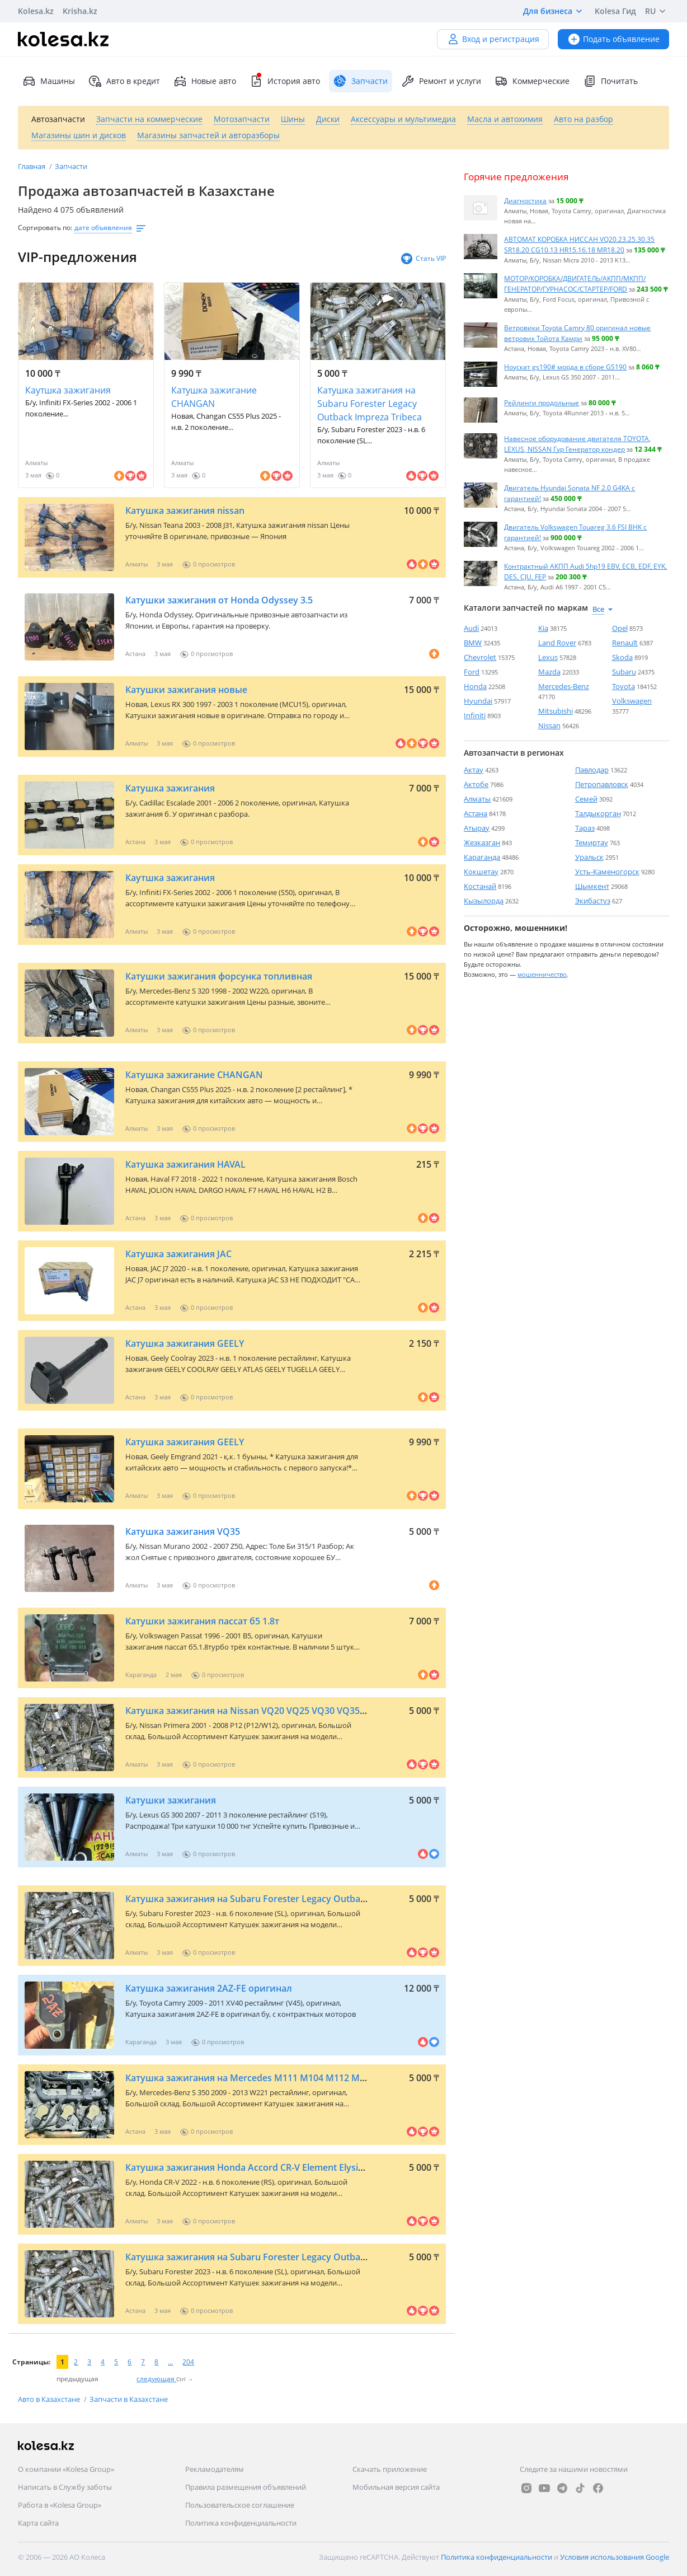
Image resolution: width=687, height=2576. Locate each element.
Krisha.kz (80, 11)
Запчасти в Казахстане (129, 2399)
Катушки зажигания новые (186, 689)
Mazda (549, 672)
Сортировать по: (45, 227)
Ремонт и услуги (441, 81)
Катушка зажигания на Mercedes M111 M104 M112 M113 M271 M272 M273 (288, 2078)
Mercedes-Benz (563, 686)
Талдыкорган (598, 813)
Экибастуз (592, 901)
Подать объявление (613, 39)
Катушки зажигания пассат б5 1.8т (202, 1621)
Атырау (477, 828)
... (170, 2362)
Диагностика (525, 200)
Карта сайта (38, 2523)
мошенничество (542, 974)
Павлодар (592, 770)
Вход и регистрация (492, 39)
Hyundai (478, 701)
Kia (543, 628)
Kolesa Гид (615, 11)
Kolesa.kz (36, 11)
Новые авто (204, 81)
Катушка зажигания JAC (178, 1254)
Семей (586, 799)
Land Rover (557, 643)
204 (188, 2362)
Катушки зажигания (170, 1800)
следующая (156, 2378)
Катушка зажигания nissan (184, 510)
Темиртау (591, 842)
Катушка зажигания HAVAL (185, 1164)
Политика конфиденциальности (241, 2523)
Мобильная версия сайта (396, 2487)
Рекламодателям (214, 2469)
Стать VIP (423, 258)
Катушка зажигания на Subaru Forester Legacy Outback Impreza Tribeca (369, 403)
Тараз (585, 828)
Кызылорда (484, 901)
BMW (473, 643)
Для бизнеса (554, 11)
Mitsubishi (555, 711)
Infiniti (475, 715)
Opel (620, 628)
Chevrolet (480, 657)
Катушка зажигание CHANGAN (214, 397)
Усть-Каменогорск (607, 872)
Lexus (548, 657)
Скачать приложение (389, 2469)
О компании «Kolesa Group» (66, 2469)
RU (657, 11)
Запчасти (71, 166)
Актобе (476, 784)
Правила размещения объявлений (245, 2487)
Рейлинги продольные (541, 402)
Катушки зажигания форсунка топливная (218, 976)
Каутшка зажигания (68, 390)
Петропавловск (601, 784)
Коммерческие (532, 81)
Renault (625, 643)
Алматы (477, 799)
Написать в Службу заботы (65, 2487)
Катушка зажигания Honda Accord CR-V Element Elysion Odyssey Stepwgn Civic (297, 2167)
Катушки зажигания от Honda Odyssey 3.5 (219, 600)
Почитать (610, 81)
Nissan (549, 725)
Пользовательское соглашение (239, 2505)
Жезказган (482, 842)
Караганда (482, 857)
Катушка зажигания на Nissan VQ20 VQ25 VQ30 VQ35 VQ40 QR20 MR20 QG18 (294, 1710)
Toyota (623, 686)
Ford (471, 672)
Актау (473, 770)
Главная (32, 166)
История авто (285, 81)
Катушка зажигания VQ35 (182, 1531)
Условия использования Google (614, 2557)
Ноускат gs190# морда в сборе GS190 (565, 366)
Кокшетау (481, 872)
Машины (48, 81)
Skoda (622, 657)
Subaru (624, 672)
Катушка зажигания (170, 788)
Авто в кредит (124, 81)
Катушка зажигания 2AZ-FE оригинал (208, 1988)
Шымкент (592, 886)
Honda (475, 686)
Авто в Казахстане (50, 2399)
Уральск (589, 857)
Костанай (480, 886)
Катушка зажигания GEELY (184, 1343)
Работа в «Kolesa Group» (59, 2505)
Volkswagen (632, 701)
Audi (471, 628)
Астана (475, 813)
